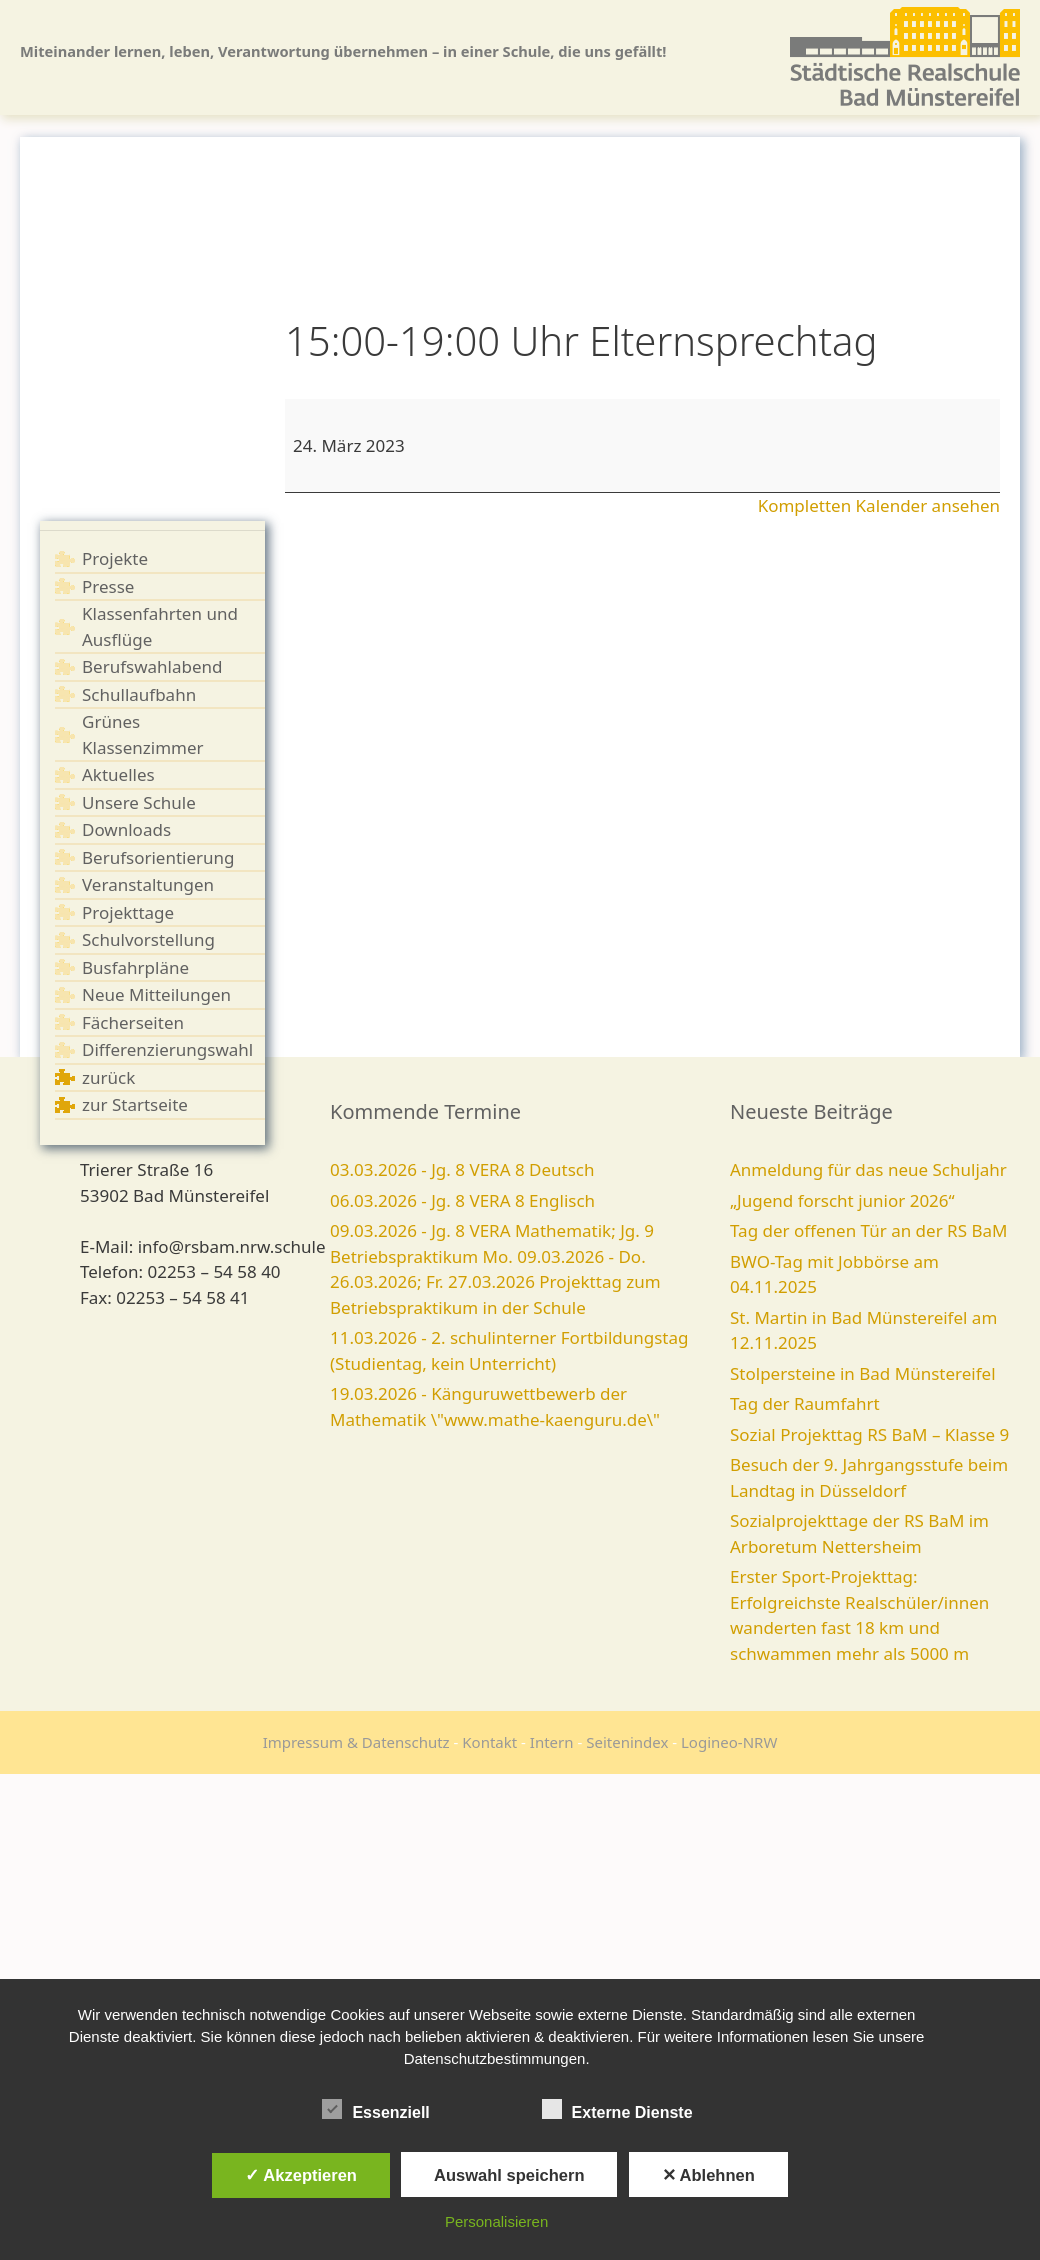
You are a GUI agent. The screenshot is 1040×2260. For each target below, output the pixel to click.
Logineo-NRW (729, 1742)
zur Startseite (135, 1104)
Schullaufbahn (139, 694)
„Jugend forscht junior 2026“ (842, 1200)
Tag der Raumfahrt (805, 1403)
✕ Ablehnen (708, 2175)
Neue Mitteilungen (156, 994)
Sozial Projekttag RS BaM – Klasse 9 (869, 1434)
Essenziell (375, 2109)
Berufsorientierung (158, 857)
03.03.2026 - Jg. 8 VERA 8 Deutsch (462, 1169)
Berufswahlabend (152, 666)
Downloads (126, 829)
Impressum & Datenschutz (356, 1742)
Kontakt (489, 1742)
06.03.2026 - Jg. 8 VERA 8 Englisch (462, 1200)
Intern (552, 1742)
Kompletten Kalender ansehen (879, 505)
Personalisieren (496, 2221)
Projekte (115, 558)
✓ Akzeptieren (301, 2175)
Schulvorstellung (148, 939)
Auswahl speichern (509, 2175)
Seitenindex (627, 1742)
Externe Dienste (617, 2109)
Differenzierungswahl (167, 1049)
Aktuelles (118, 774)
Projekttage (128, 912)
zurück (108, 1077)
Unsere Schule (139, 802)
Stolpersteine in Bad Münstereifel (863, 1373)
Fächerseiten (133, 1022)
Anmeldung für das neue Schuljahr (868, 1169)
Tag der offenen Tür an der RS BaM (868, 1230)
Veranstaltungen (148, 884)
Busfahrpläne (135, 967)
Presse (108, 586)
